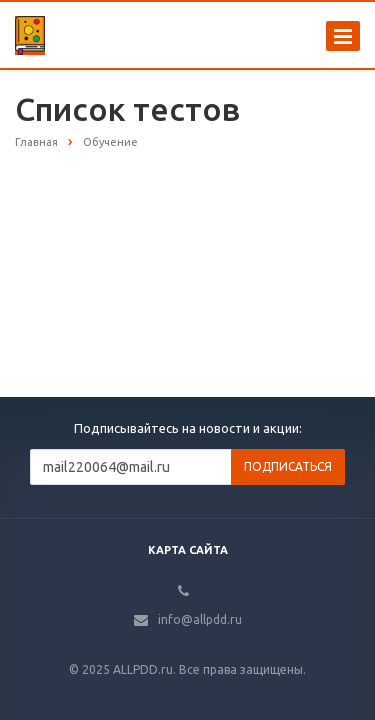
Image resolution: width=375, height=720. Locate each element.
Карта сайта (188, 550)
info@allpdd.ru (200, 619)
